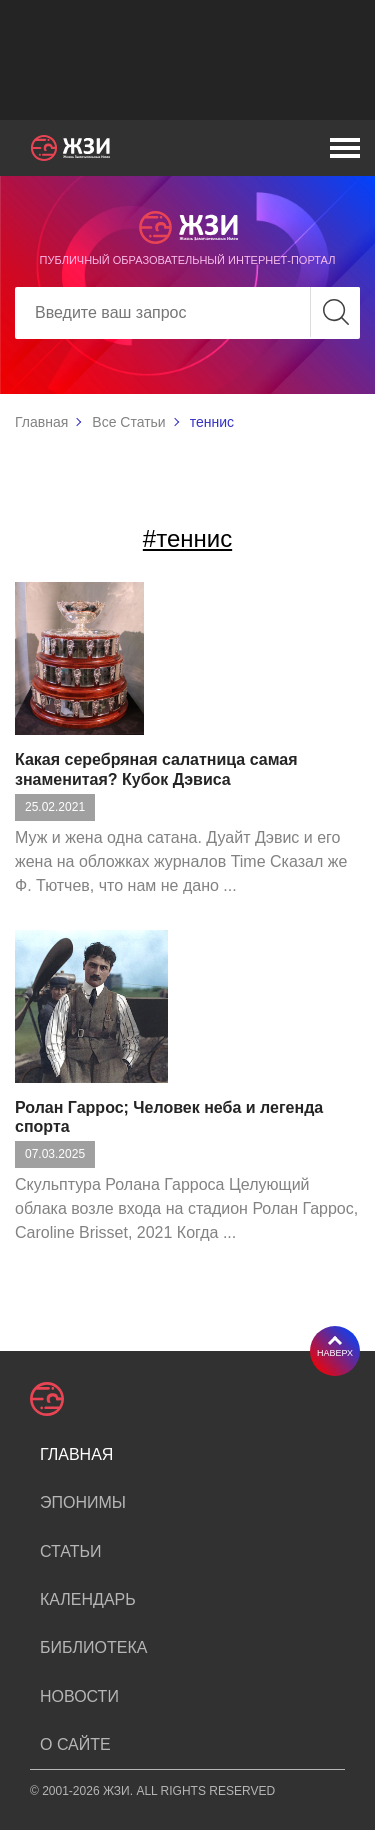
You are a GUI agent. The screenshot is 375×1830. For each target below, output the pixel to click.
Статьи (70, 1551)
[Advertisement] (187, 60)
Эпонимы (83, 1502)
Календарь (88, 1599)
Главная (41, 422)
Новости (79, 1696)
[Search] (187, 313)
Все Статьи (128, 422)
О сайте (75, 1744)
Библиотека (93, 1647)
